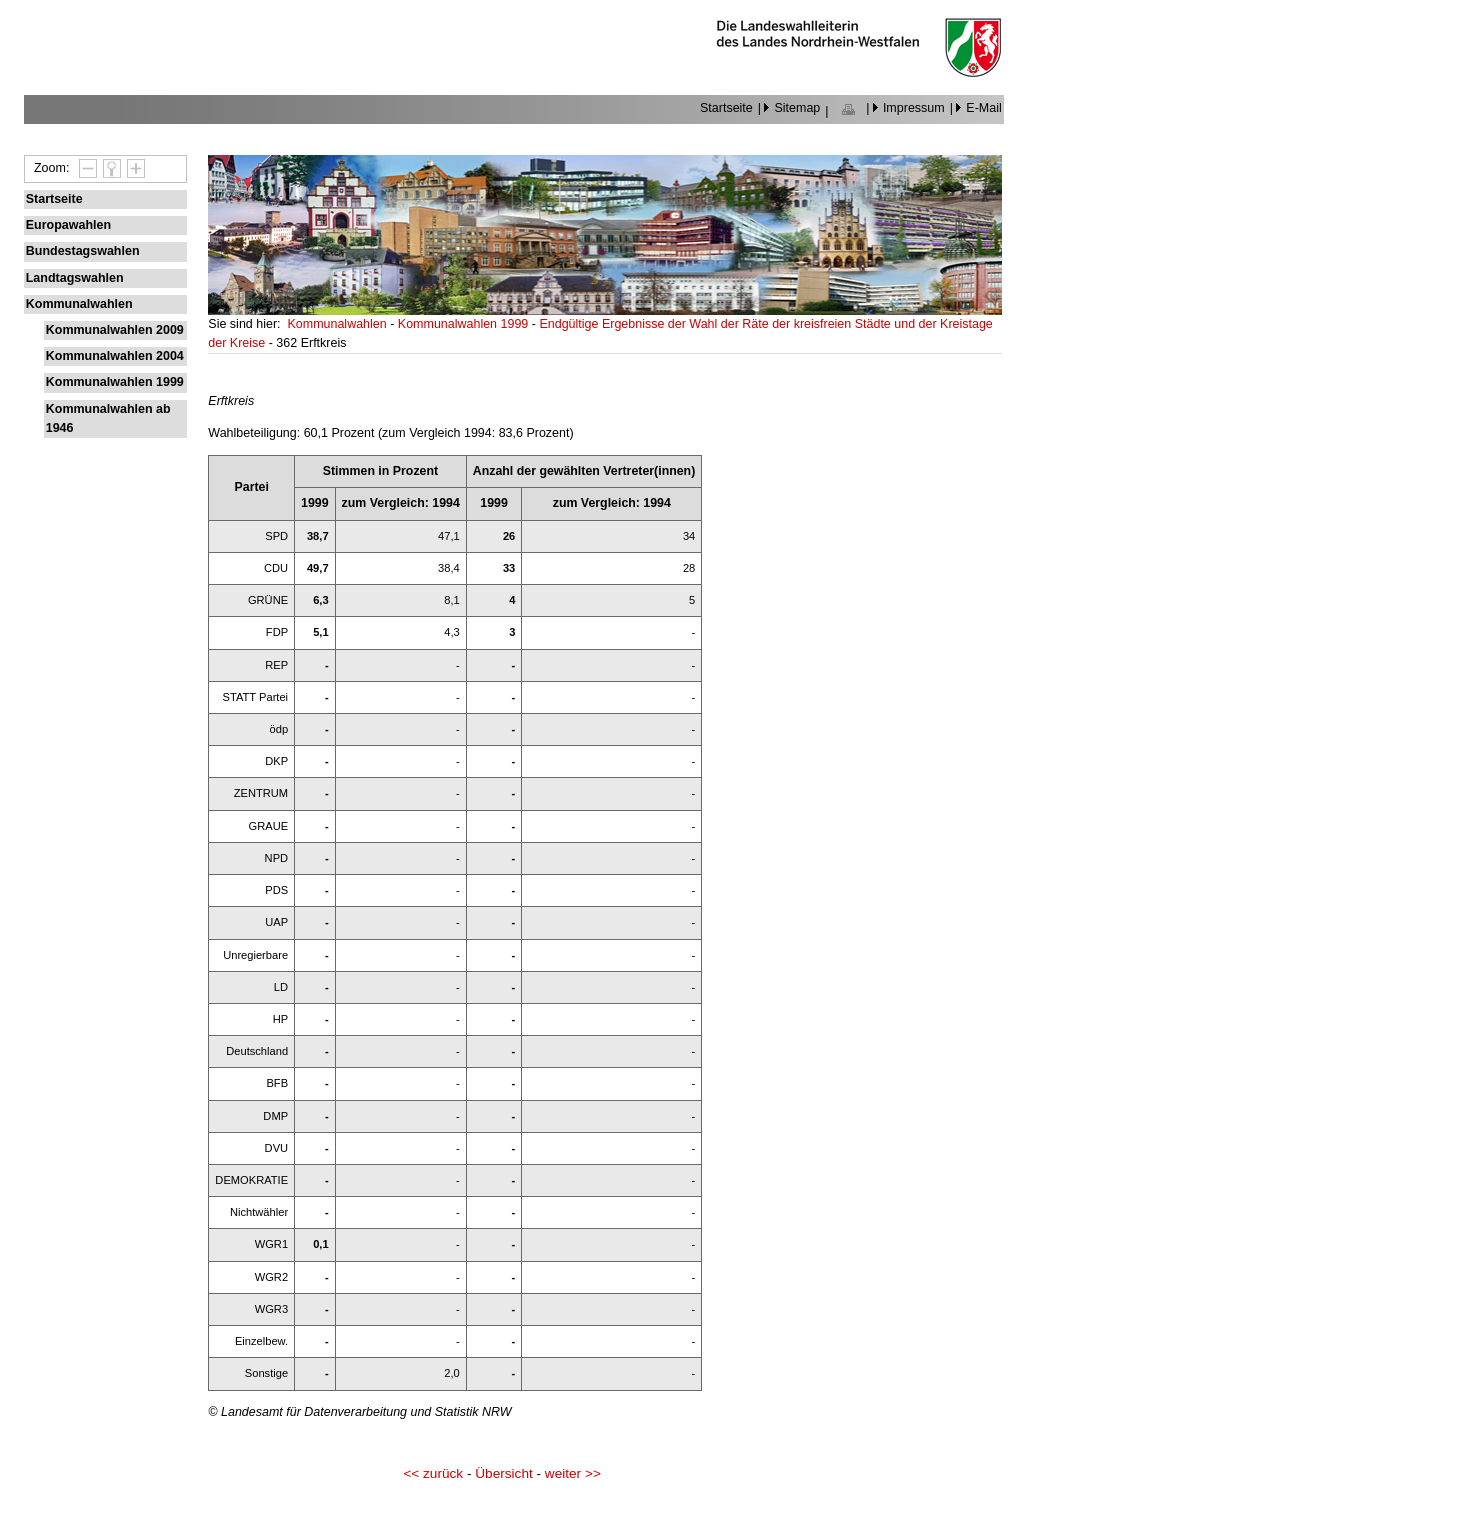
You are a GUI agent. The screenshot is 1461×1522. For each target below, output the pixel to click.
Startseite (726, 108)
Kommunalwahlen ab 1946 (108, 418)
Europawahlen (68, 225)
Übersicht (503, 1473)
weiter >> (573, 1473)
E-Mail (983, 108)
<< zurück (433, 1473)
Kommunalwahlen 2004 (115, 356)
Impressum (914, 108)
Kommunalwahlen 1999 (115, 382)
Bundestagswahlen (83, 251)
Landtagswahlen (75, 278)
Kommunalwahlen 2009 (115, 330)
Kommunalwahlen (79, 304)
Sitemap (797, 108)
